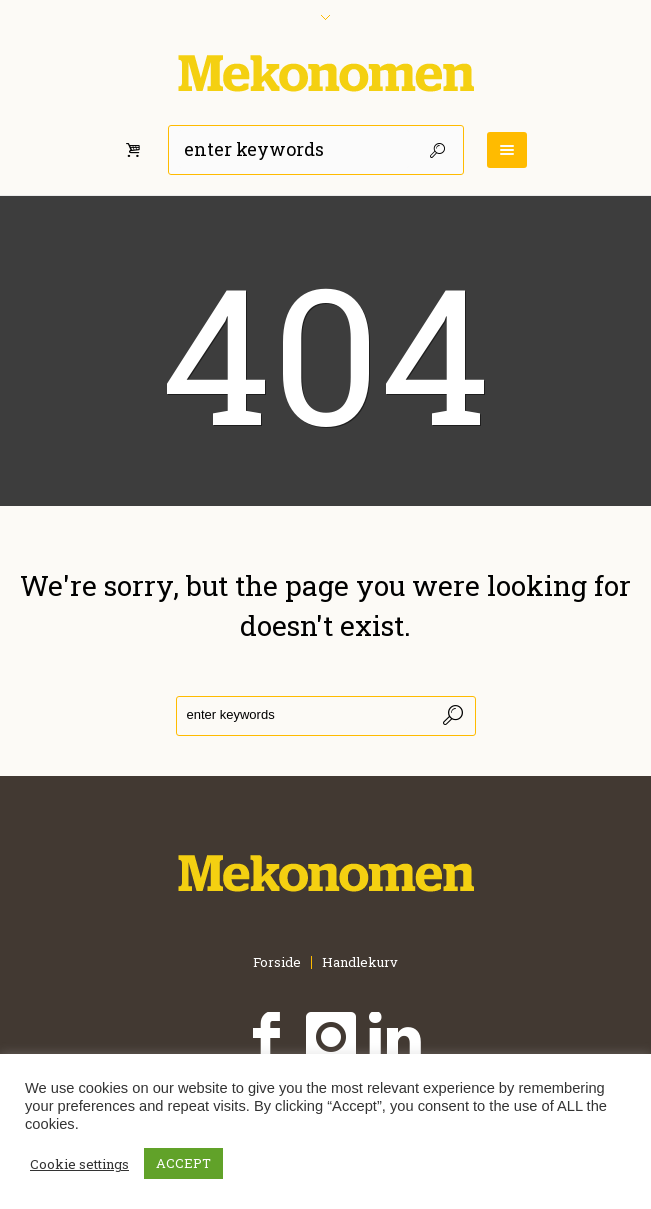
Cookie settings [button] (79, 1164)
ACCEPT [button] (183, 1163)
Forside (277, 962)
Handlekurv (360, 962)
